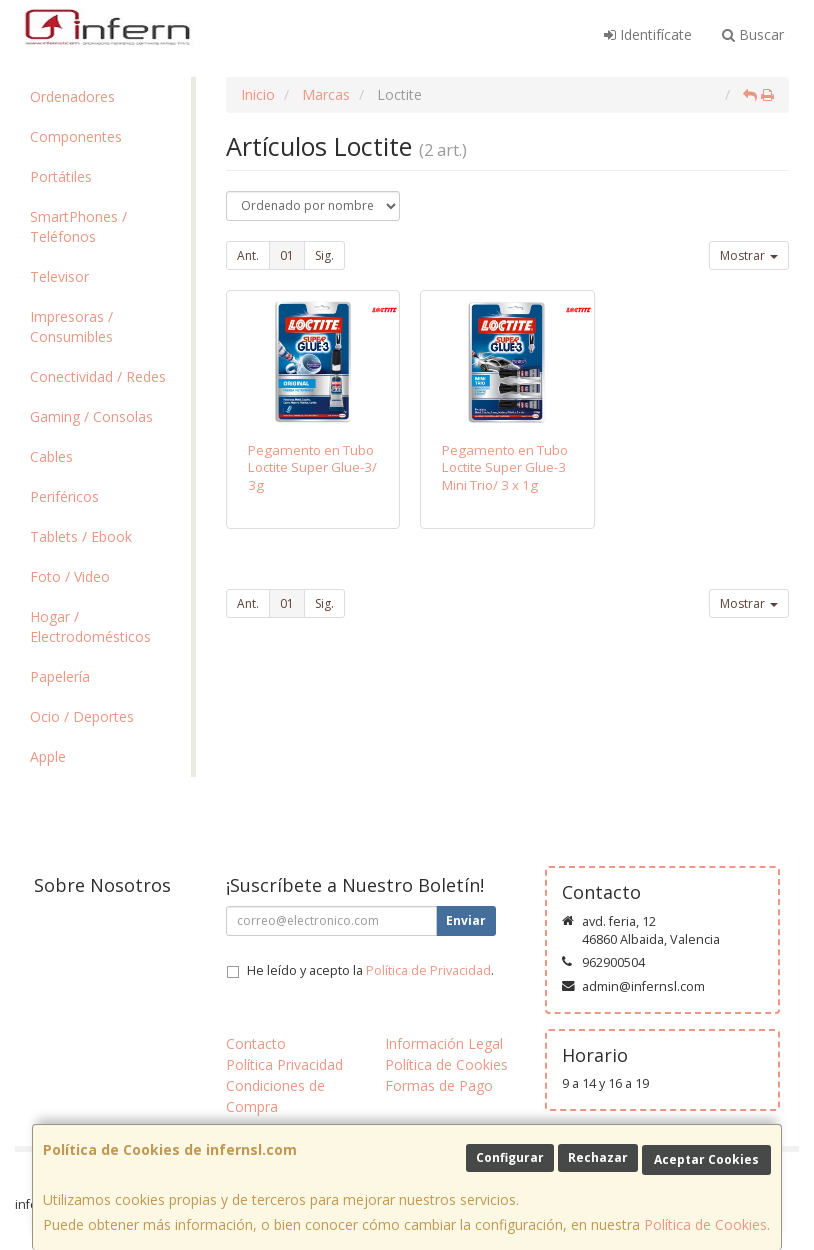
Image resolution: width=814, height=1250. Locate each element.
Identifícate (648, 34)
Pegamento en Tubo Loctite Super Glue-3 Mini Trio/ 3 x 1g (505, 467)
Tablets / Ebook (81, 536)
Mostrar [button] (749, 255)
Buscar (753, 34)
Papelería (60, 676)
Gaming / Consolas (91, 416)
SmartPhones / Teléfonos (78, 226)
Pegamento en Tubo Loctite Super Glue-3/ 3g (312, 467)
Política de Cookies (705, 1224)
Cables (51, 456)
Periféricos (64, 496)
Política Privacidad (284, 1064)
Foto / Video (70, 576)
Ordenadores (72, 96)
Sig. (324, 255)
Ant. (248, 255)
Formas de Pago (439, 1085)
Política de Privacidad (428, 970)
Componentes (76, 136)
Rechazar (598, 1157)
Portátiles (61, 176)
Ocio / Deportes (82, 716)
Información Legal (444, 1043)
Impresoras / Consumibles (71, 326)
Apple (48, 756)
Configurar (510, 1157)
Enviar (466, 920)
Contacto (256, 1043)
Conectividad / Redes (98, 376)
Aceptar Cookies (706, 1159)
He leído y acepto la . (370, 970)
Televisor (59, 276)
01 (287, 255)
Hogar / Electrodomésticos (90, 626)
